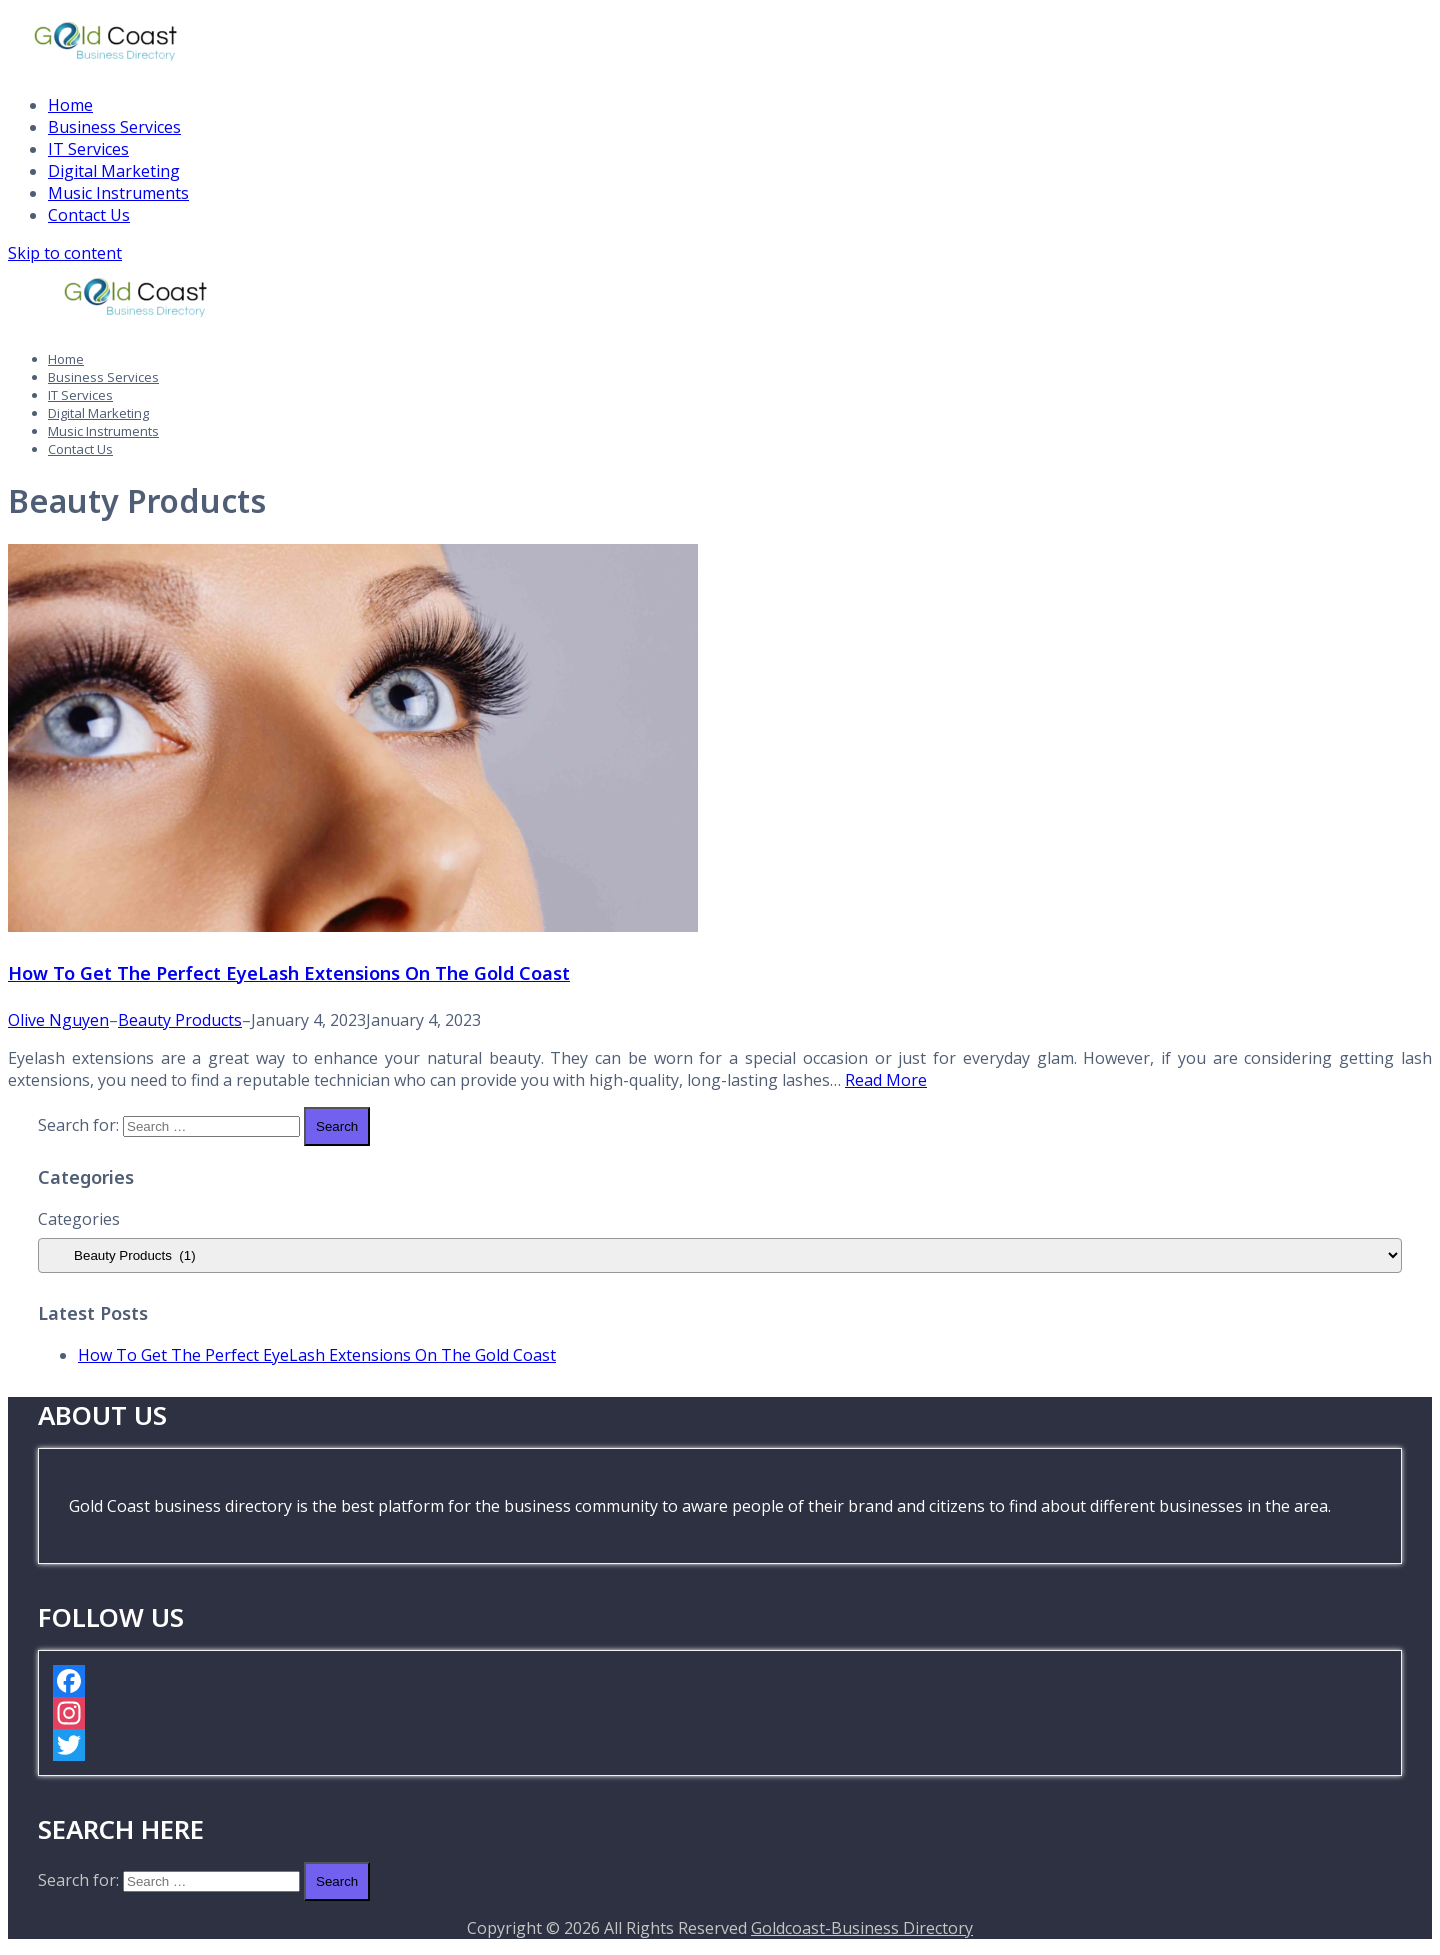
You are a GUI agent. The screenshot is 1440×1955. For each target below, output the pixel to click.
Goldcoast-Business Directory (862, 1928)
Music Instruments (118, 193)
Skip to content (65, 253)
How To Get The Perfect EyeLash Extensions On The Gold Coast (289, 973)
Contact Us (89, 215)
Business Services (114, 127)
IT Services (88, 149)
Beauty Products (180, 1020)
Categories (79, 1219)
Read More (886, 1080)
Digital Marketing (114, 171)
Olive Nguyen (58, 1020)
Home (70, 105)
